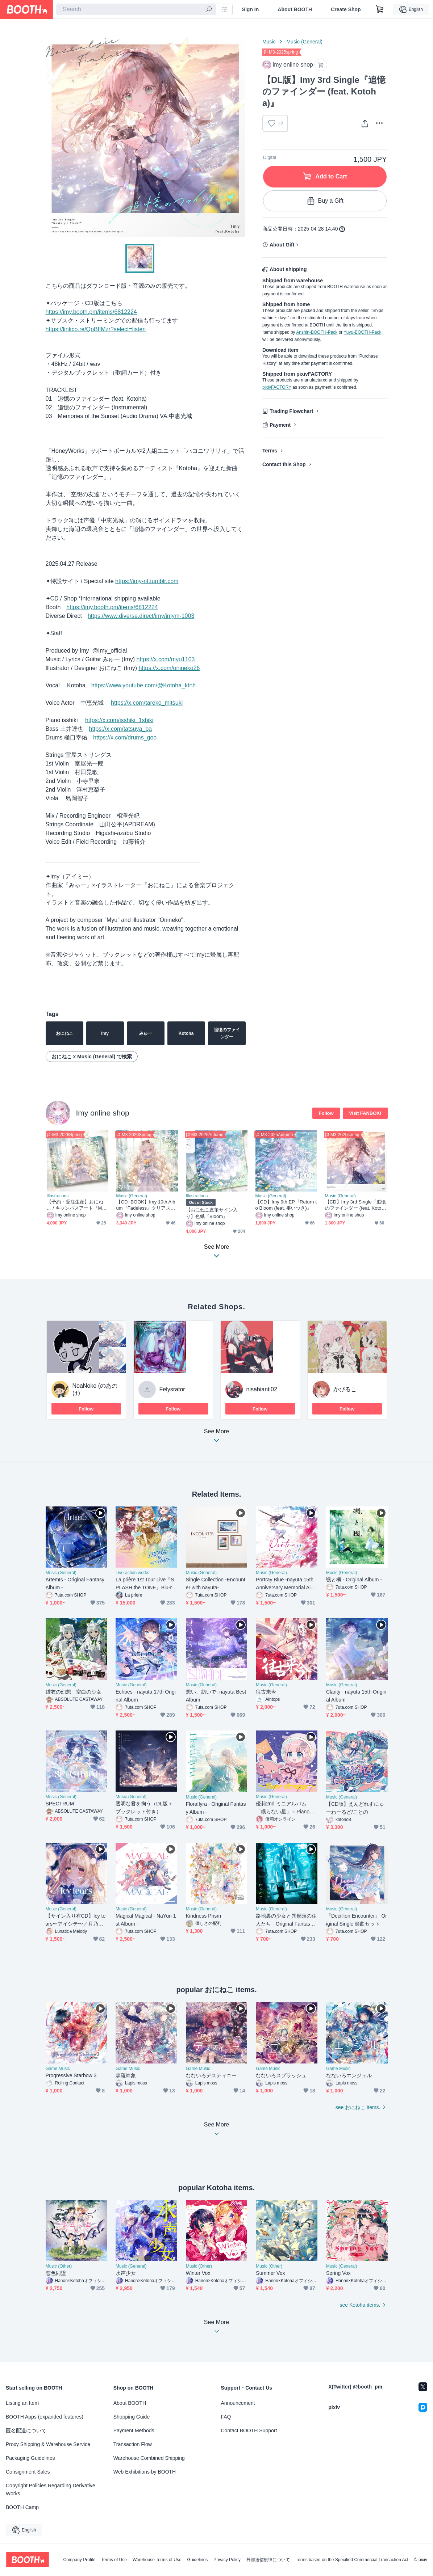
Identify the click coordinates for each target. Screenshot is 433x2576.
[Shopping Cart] (379, 9)
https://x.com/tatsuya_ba (120, 729)
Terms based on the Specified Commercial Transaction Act (352, 2560)
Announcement (238, 2403)
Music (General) (304, 42)
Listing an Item (22, 2403)
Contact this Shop (284, 464)
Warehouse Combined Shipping (149, 2458)
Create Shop (346, 9)
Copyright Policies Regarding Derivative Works (50, 2489)
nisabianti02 (261, 1389)
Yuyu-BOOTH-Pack (362, 332)
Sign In (250, 9)
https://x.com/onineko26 (169, 668)
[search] (209, 10)
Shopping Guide (131, 2417)
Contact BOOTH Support (249, 2430)
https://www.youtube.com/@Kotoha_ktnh (143, 685)
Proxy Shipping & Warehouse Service (48, 2444)
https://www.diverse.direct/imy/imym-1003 (141, 616)
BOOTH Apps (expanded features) (44, 2417)
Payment (280, 425)
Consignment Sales (28, 2472)
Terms (269, 451)
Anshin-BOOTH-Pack (316, 332)
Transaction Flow (132, 2444)
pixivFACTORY (276, 387)
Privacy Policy (227, 2560)
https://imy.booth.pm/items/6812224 (91, 312)
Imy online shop (102, 1113)
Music (269, 42)
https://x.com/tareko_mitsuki (147, 703)
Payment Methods (133, 2430)
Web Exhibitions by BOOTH (144, 2472)
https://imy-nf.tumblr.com (146, 581)
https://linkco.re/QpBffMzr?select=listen (96, 329)
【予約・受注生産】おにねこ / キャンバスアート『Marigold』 (77, 1205)
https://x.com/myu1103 (165, 659)
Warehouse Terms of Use (157, 2560)
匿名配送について (26, 2430)
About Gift (282, 245)
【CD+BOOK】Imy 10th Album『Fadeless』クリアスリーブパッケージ (145, 1205)
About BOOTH (295, 9)
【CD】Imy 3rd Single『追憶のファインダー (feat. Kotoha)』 (355, 1205)
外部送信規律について (268, 2560)
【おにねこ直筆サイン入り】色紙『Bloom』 (212, 1213)
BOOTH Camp (22, 2507)
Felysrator (172, 1389)
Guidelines (197, 2560)
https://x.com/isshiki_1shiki (119, 720)
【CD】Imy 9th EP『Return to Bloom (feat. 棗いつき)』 (286, 1205)
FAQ (226, 2417)
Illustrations (58, 1196)
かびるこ (345, 1389)
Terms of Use (114, 2560)
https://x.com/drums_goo (125, 737)
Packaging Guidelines (30, 2458)
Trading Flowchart (291, 411)
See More (216, 1438)
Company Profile (79, 2560)
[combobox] (136, 9)
